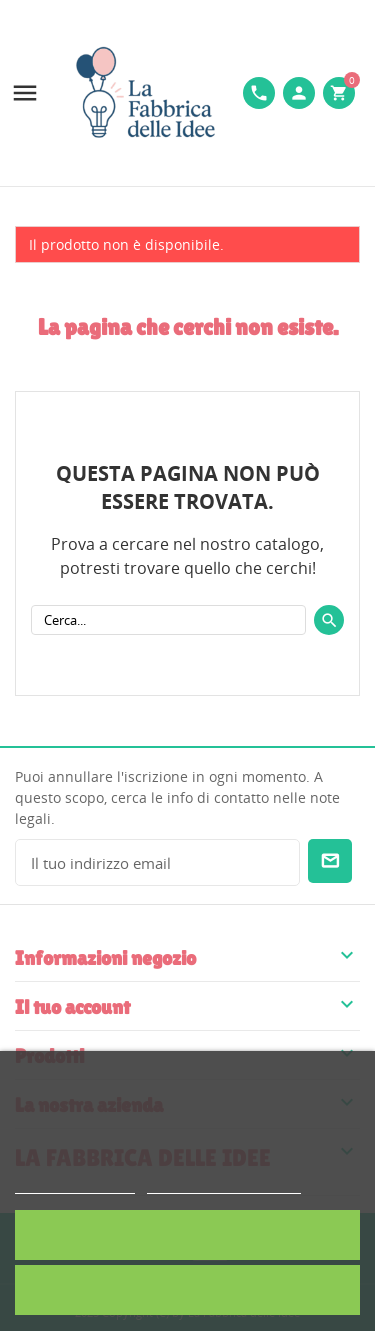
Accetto (187, 1234)
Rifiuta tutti (188, 1289)
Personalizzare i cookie (224, 1184)
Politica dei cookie (75, 1184)
